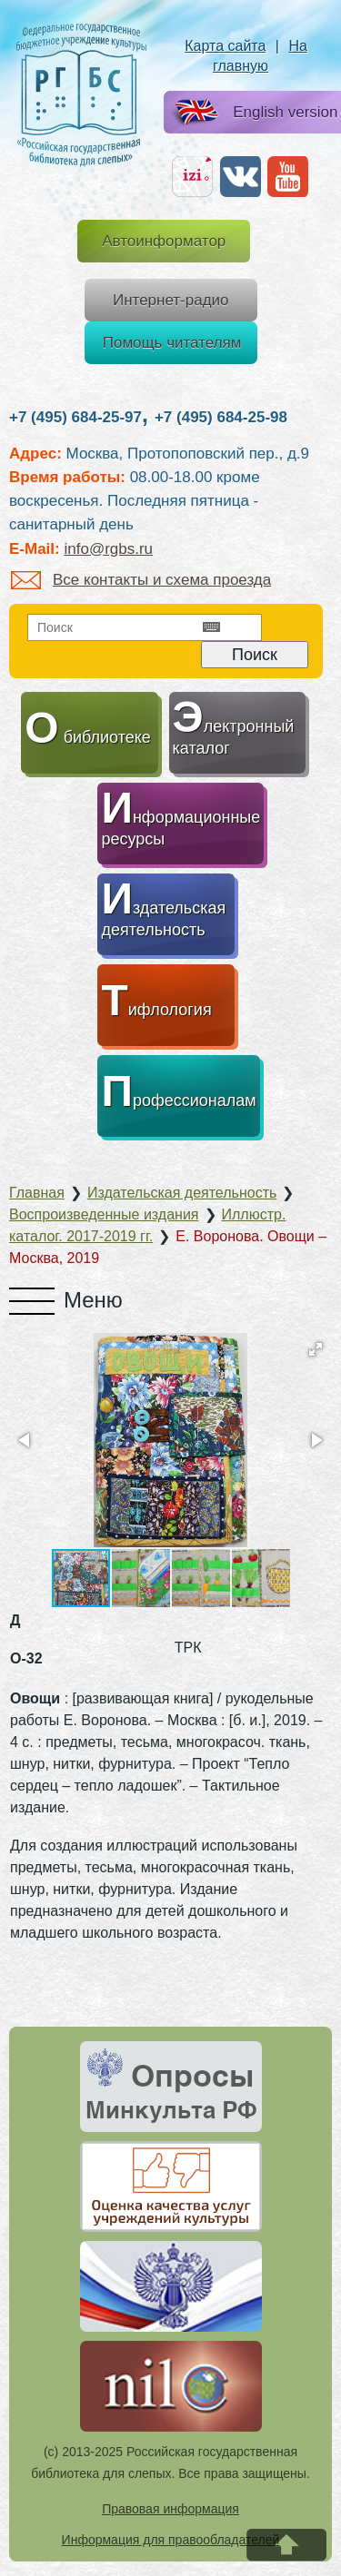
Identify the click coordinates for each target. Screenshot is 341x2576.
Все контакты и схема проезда (141, 579)
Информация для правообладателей (171, 2539)
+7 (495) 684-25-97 (75, 417)
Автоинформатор (164, 241)
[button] (315, 1349)
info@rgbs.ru (108, 549)
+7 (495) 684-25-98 (221, 417)
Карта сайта (225, 46)
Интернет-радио (171, 300)
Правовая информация (170, 2509)
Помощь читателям (172, 342)
